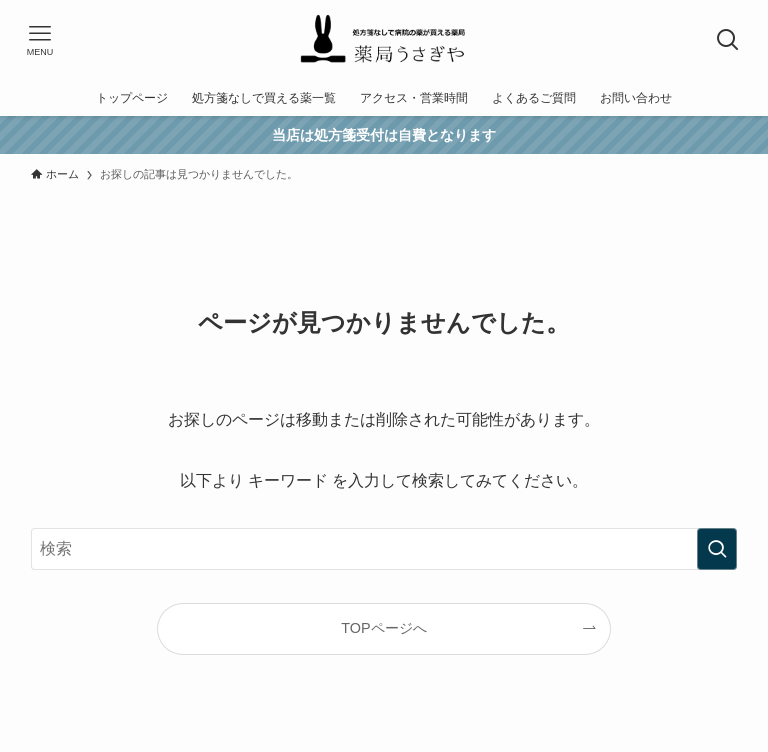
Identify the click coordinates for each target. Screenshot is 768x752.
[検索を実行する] (717, 549)
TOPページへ (383, 628)
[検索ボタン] (728, 40)
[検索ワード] (384, 549)
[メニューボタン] (40, 40)
